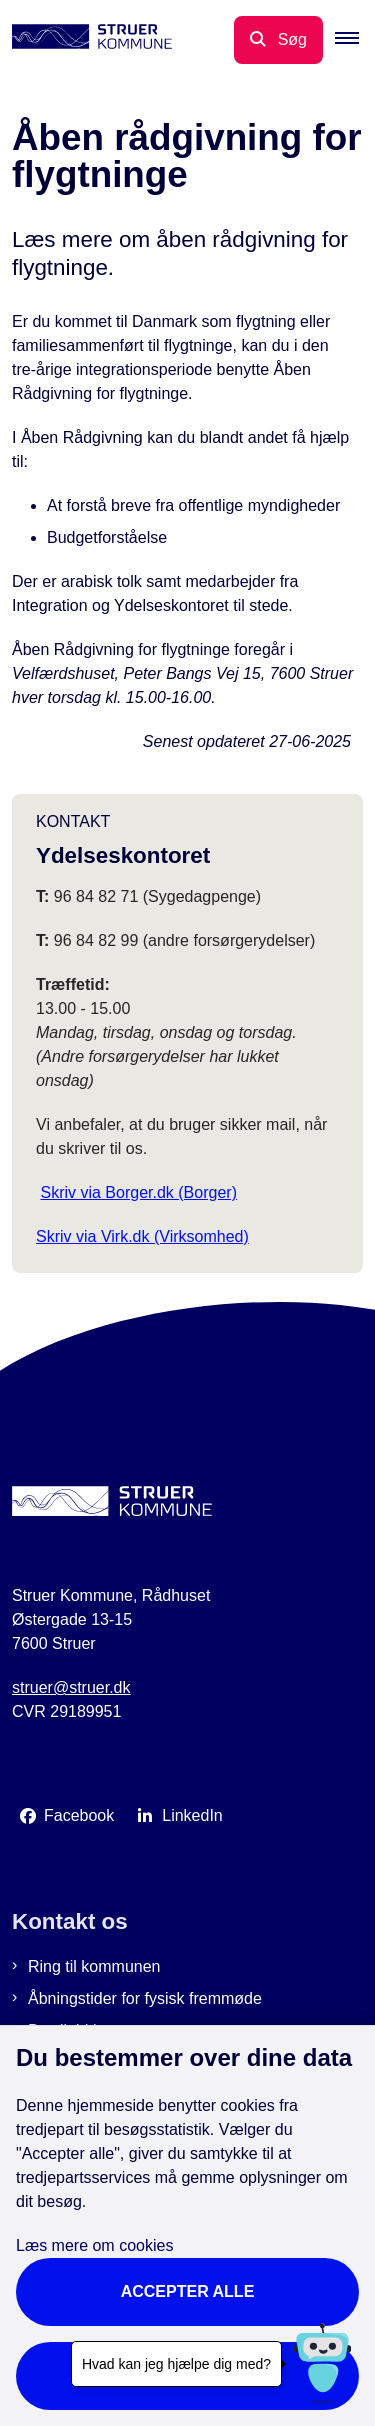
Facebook (79, 1815)
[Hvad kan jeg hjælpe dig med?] (322, 2363)
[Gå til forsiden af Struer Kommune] (86, 40)
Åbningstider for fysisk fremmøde (145, 1998)
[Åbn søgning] (278, 40)
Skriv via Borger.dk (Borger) (138, 1192)
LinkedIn (192, 1815)
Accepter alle (188, 2291)
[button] (355, 40)
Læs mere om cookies (94, 2245)
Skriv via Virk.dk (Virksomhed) (142, 1236)
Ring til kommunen (94, 1966)
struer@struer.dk (71, 1687)
